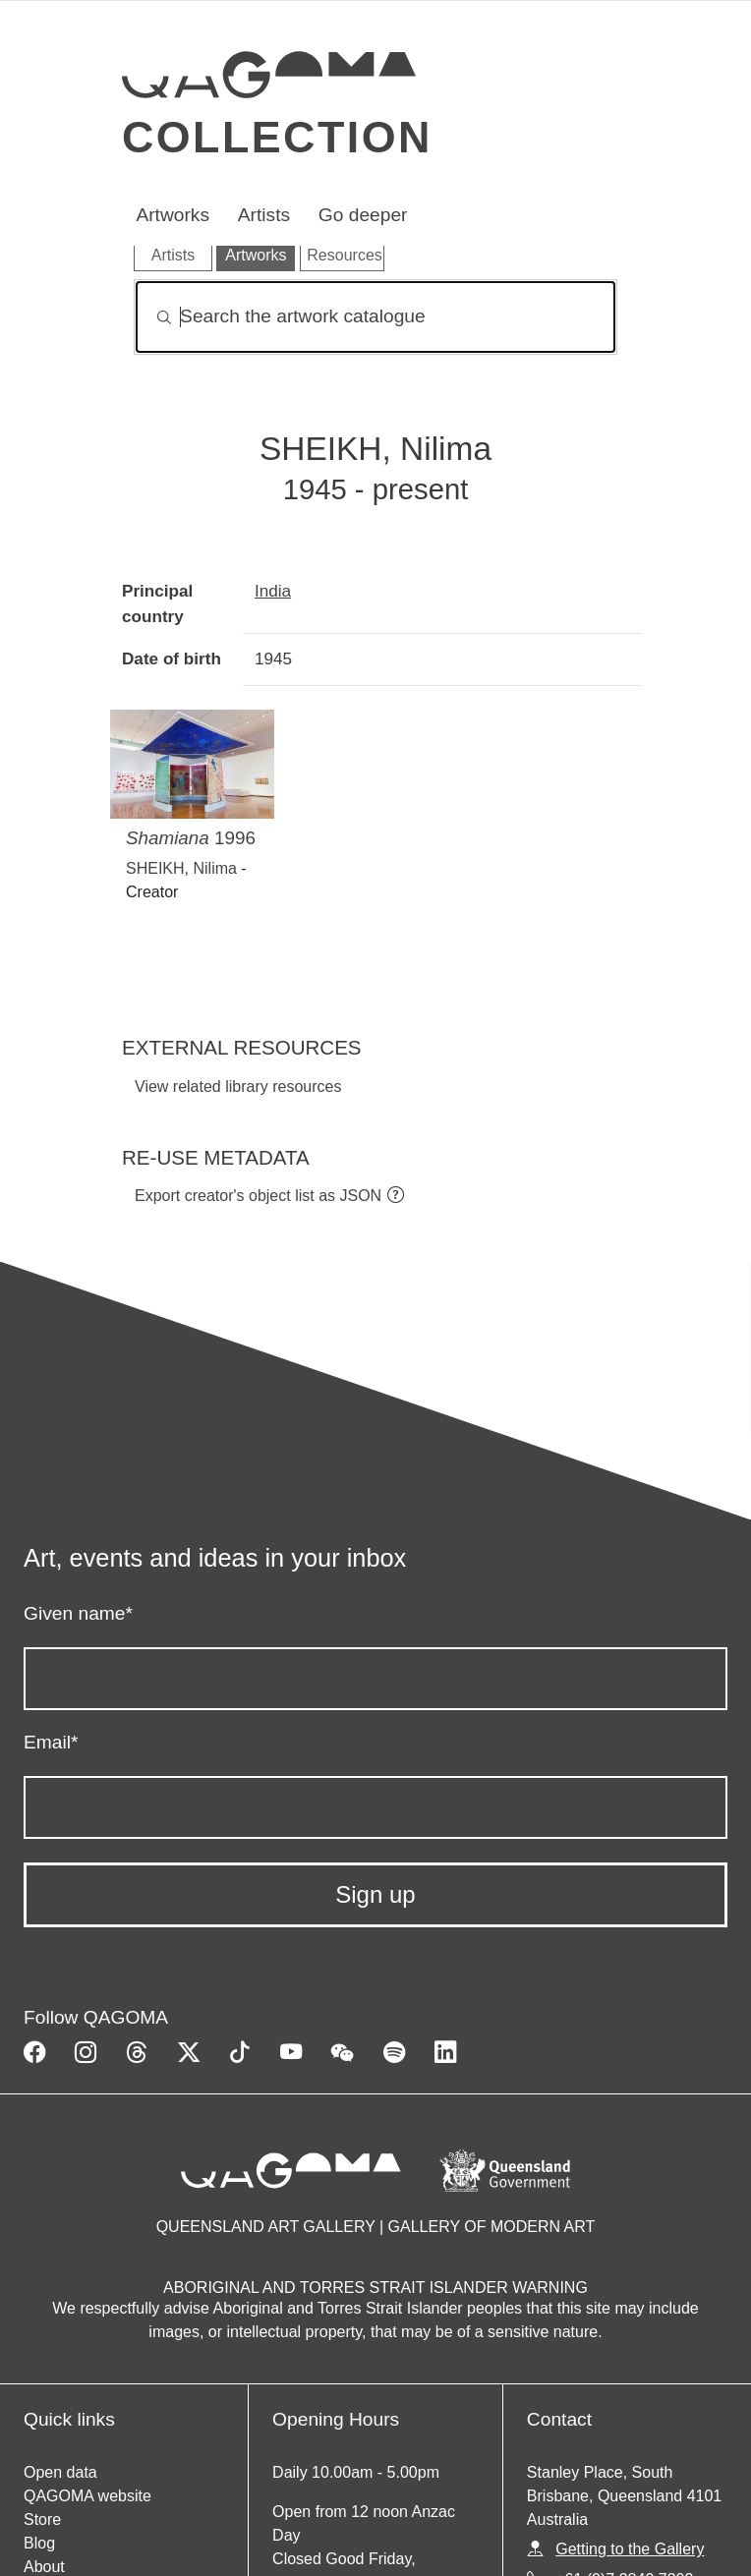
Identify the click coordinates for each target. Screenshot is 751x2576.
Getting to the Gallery (629, 2549)
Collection (277, 136)
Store (42, 2519)
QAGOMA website (87, 2496)
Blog (39, 2543)
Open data (60, 2472)
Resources (344, 255)
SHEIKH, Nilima (181, 868)
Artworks (172, 214)
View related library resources (238, 1086)
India (273, 591)
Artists (264, 214)
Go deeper (363, 214)
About (44, 2566)
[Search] (375, 317)
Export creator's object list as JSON (258, 1195)
